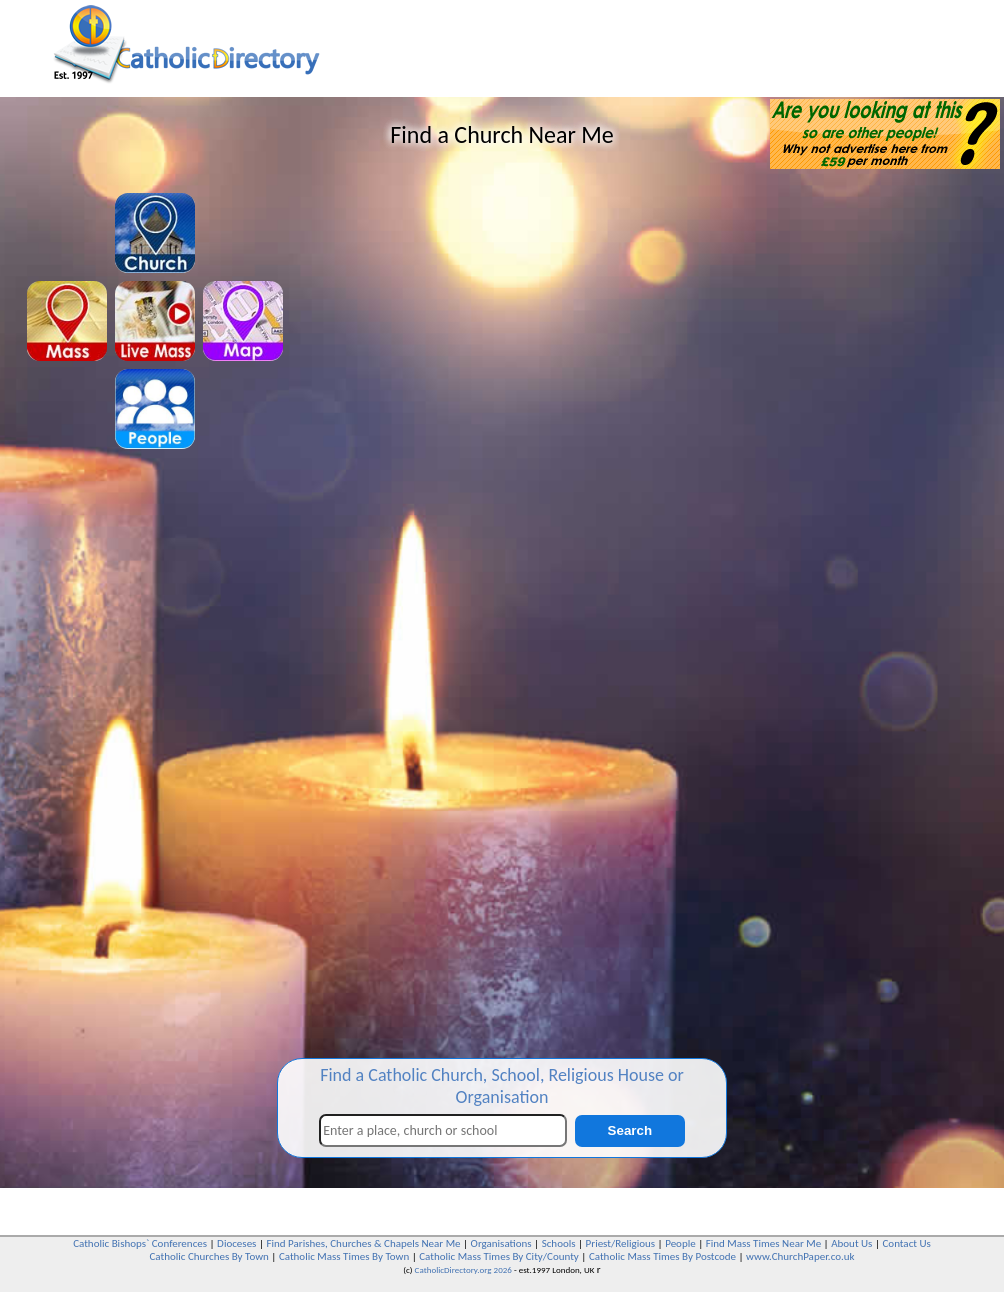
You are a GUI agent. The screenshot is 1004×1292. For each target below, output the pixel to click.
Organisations (501, 1243)
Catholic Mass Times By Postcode (662, 1256)
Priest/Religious (621, 1243)
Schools (559, 1243)
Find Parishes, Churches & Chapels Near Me (363, 1243)
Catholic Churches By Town (208, 1256)
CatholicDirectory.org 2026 (463, 1269)
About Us (851, 1243)
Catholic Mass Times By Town (344, 1256)
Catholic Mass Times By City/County (499, 1256)
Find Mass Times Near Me (763, 1243)
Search (630, 1130)
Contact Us (906, 1243)
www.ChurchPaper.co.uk (800, 1256)
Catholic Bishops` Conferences (140, 1243)
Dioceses (236, 1243)
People (680, 1243)
